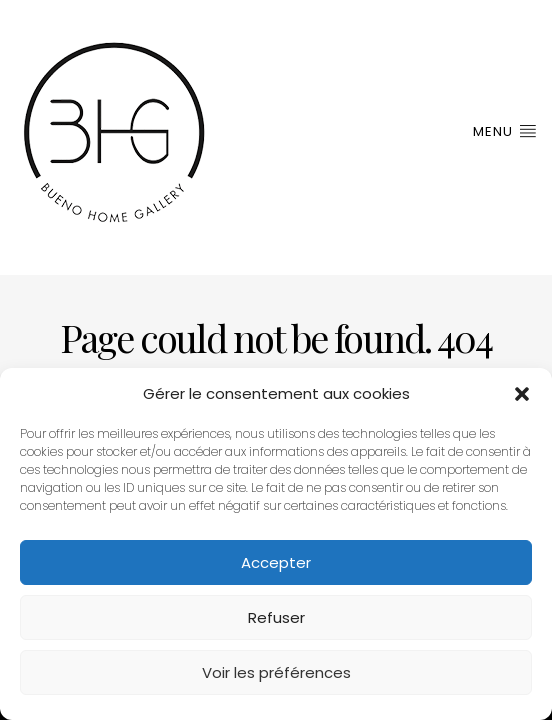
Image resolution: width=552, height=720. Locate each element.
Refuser (276, 617)
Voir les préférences (276, 672)
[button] (522, 394)
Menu (505, 131)
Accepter (276, 562)
